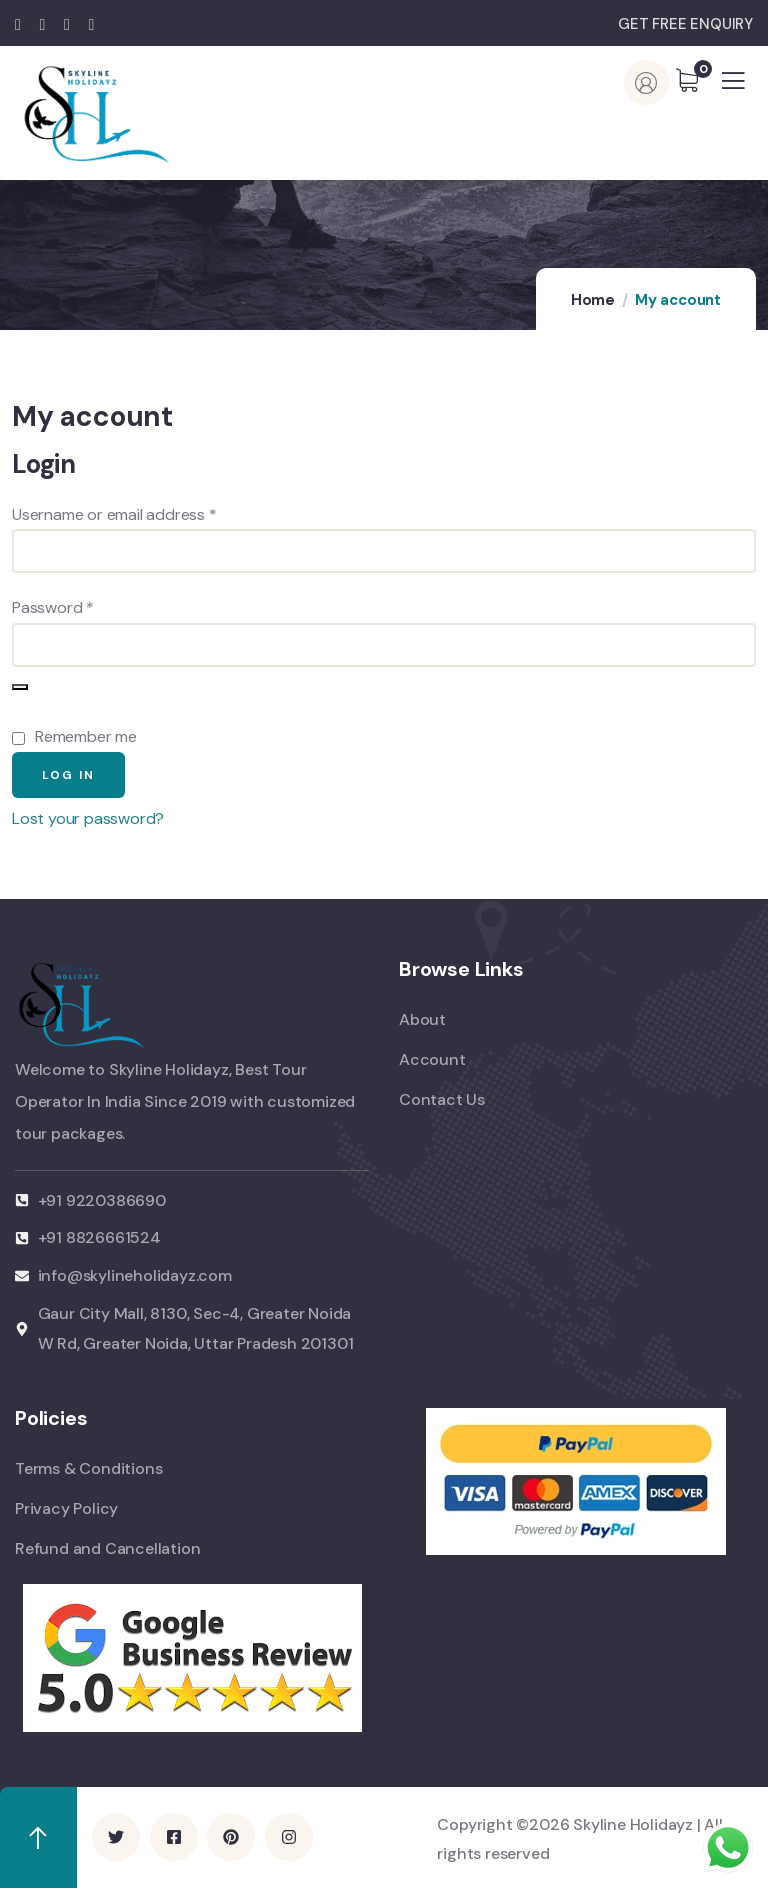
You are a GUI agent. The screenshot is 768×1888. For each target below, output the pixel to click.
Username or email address (145, 512)
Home (593, 300)
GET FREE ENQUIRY (685, 24)
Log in (68, 775)
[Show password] (20, 687)
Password (84, 605)
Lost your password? (88, 818)
